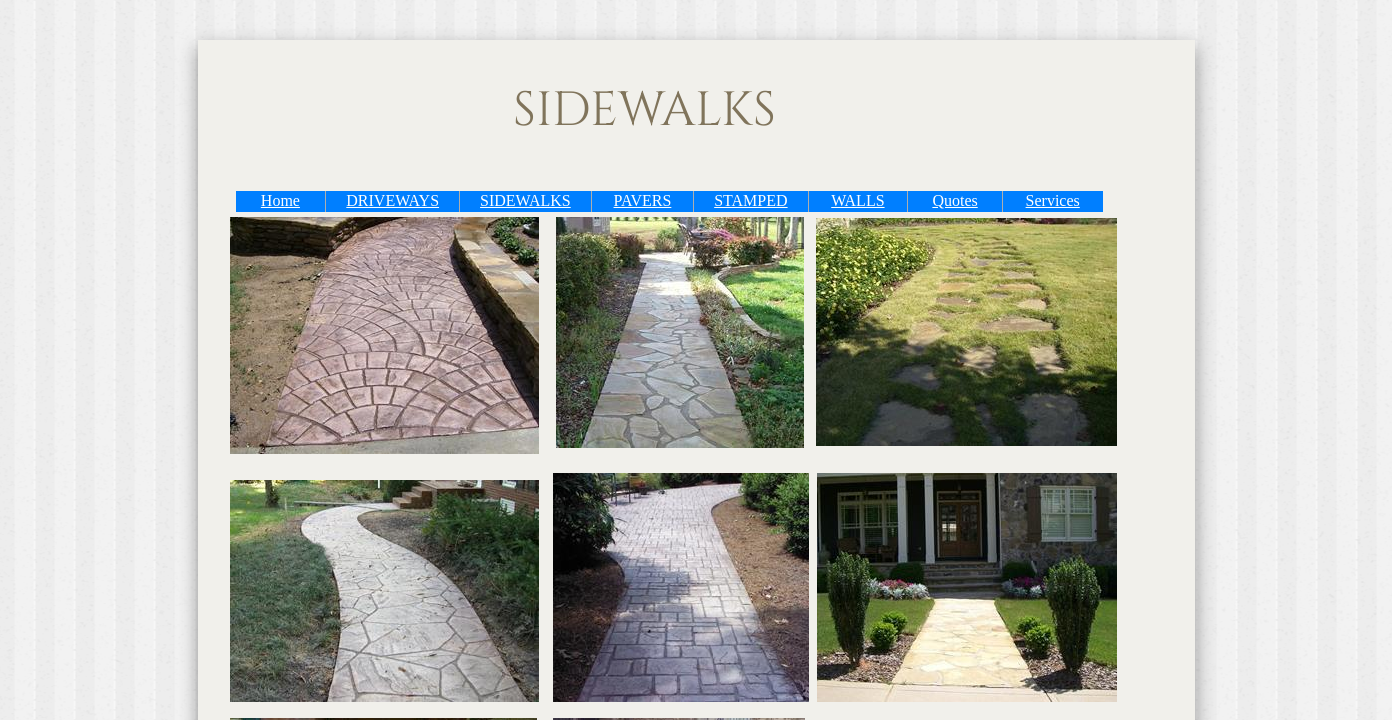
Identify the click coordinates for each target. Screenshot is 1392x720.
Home (280, 200)
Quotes (954, 200)
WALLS (857, 200)
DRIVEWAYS (392, 200)
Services (1053, 200)
